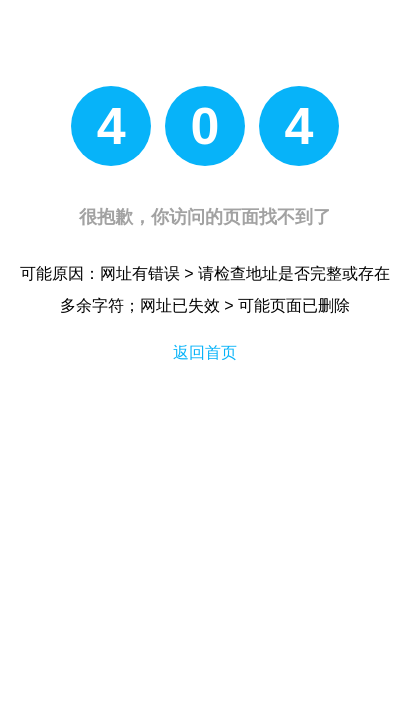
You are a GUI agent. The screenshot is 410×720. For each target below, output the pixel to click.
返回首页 (205, 352)
